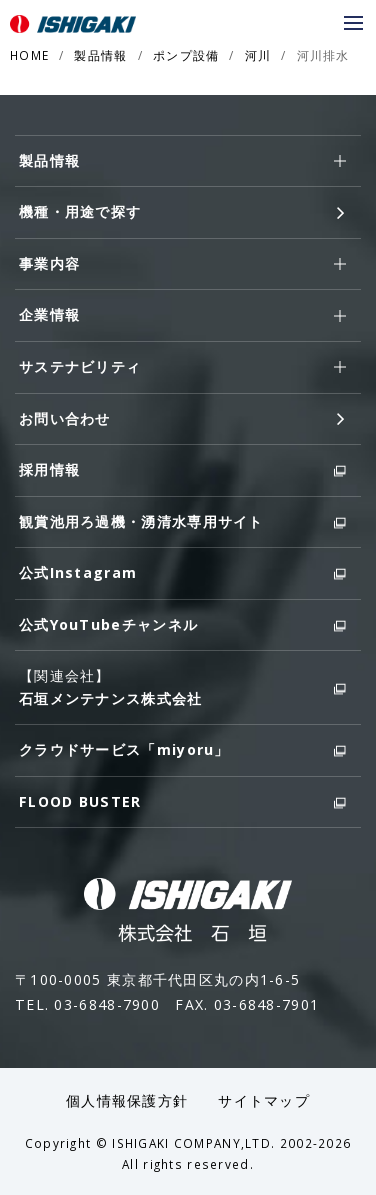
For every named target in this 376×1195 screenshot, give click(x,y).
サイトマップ (264, 1100)
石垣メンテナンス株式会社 (182, 698)
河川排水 (323, 55)
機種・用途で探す (182, 212)
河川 (258, 55)
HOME (29, 55)
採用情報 (182, 470)
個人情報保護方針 (127, 1100)
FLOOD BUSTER (182, 802)
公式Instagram (182, 573)
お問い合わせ (182, 418)
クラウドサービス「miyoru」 (182, 750)
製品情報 (100, 55)
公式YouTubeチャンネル (182, 625)
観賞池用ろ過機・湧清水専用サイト (182, 522)
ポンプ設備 (186, 55)
